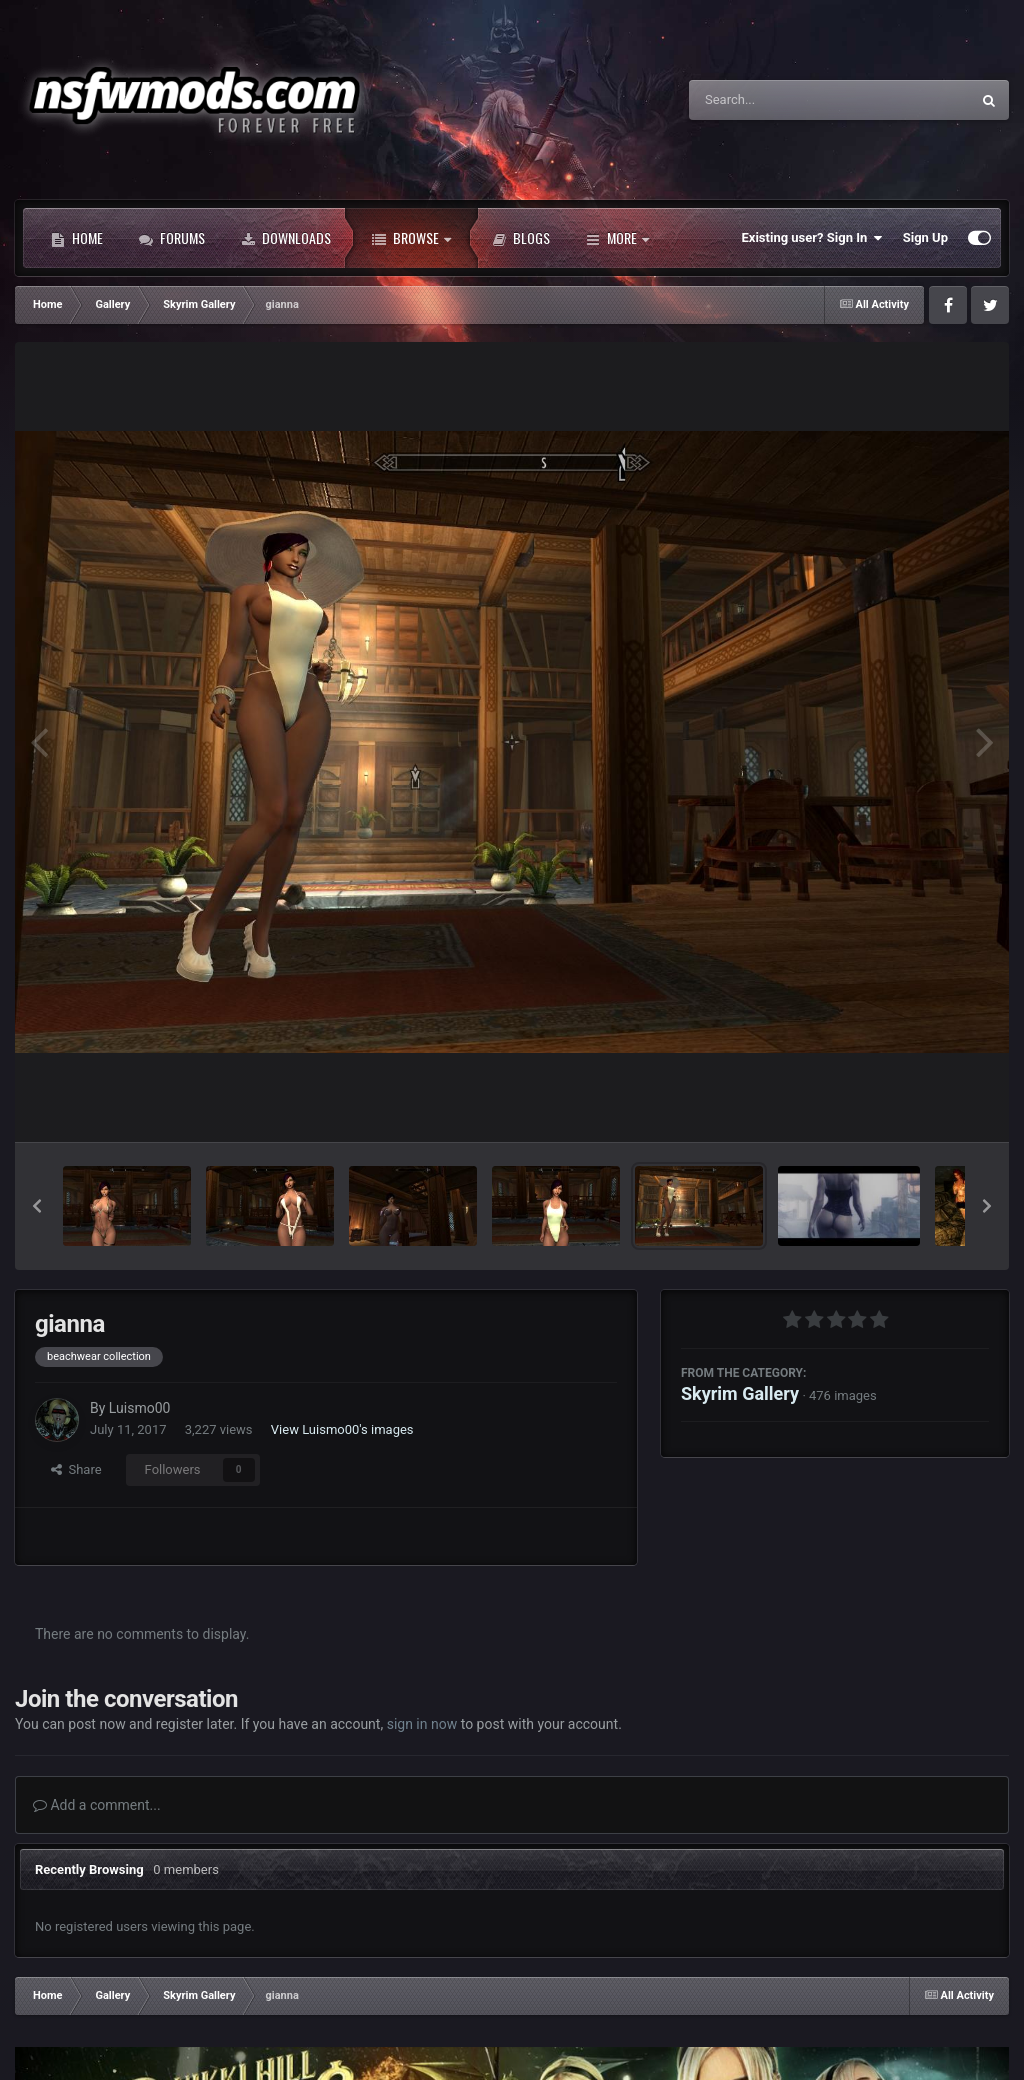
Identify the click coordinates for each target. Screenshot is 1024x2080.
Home (77, 238)
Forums (172, 238)
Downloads (286, 238)
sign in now (422, 1724)
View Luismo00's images (342, 1429)
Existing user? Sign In (812, 238)
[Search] (779, 100)
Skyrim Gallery (740, 1393)
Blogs (521, 238)
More (617, 238)
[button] (37, 1206)
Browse (411, 238)
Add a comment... (97, 1805)
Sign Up (925, 237)
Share (76, 1469)
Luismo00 (140, 1408)
